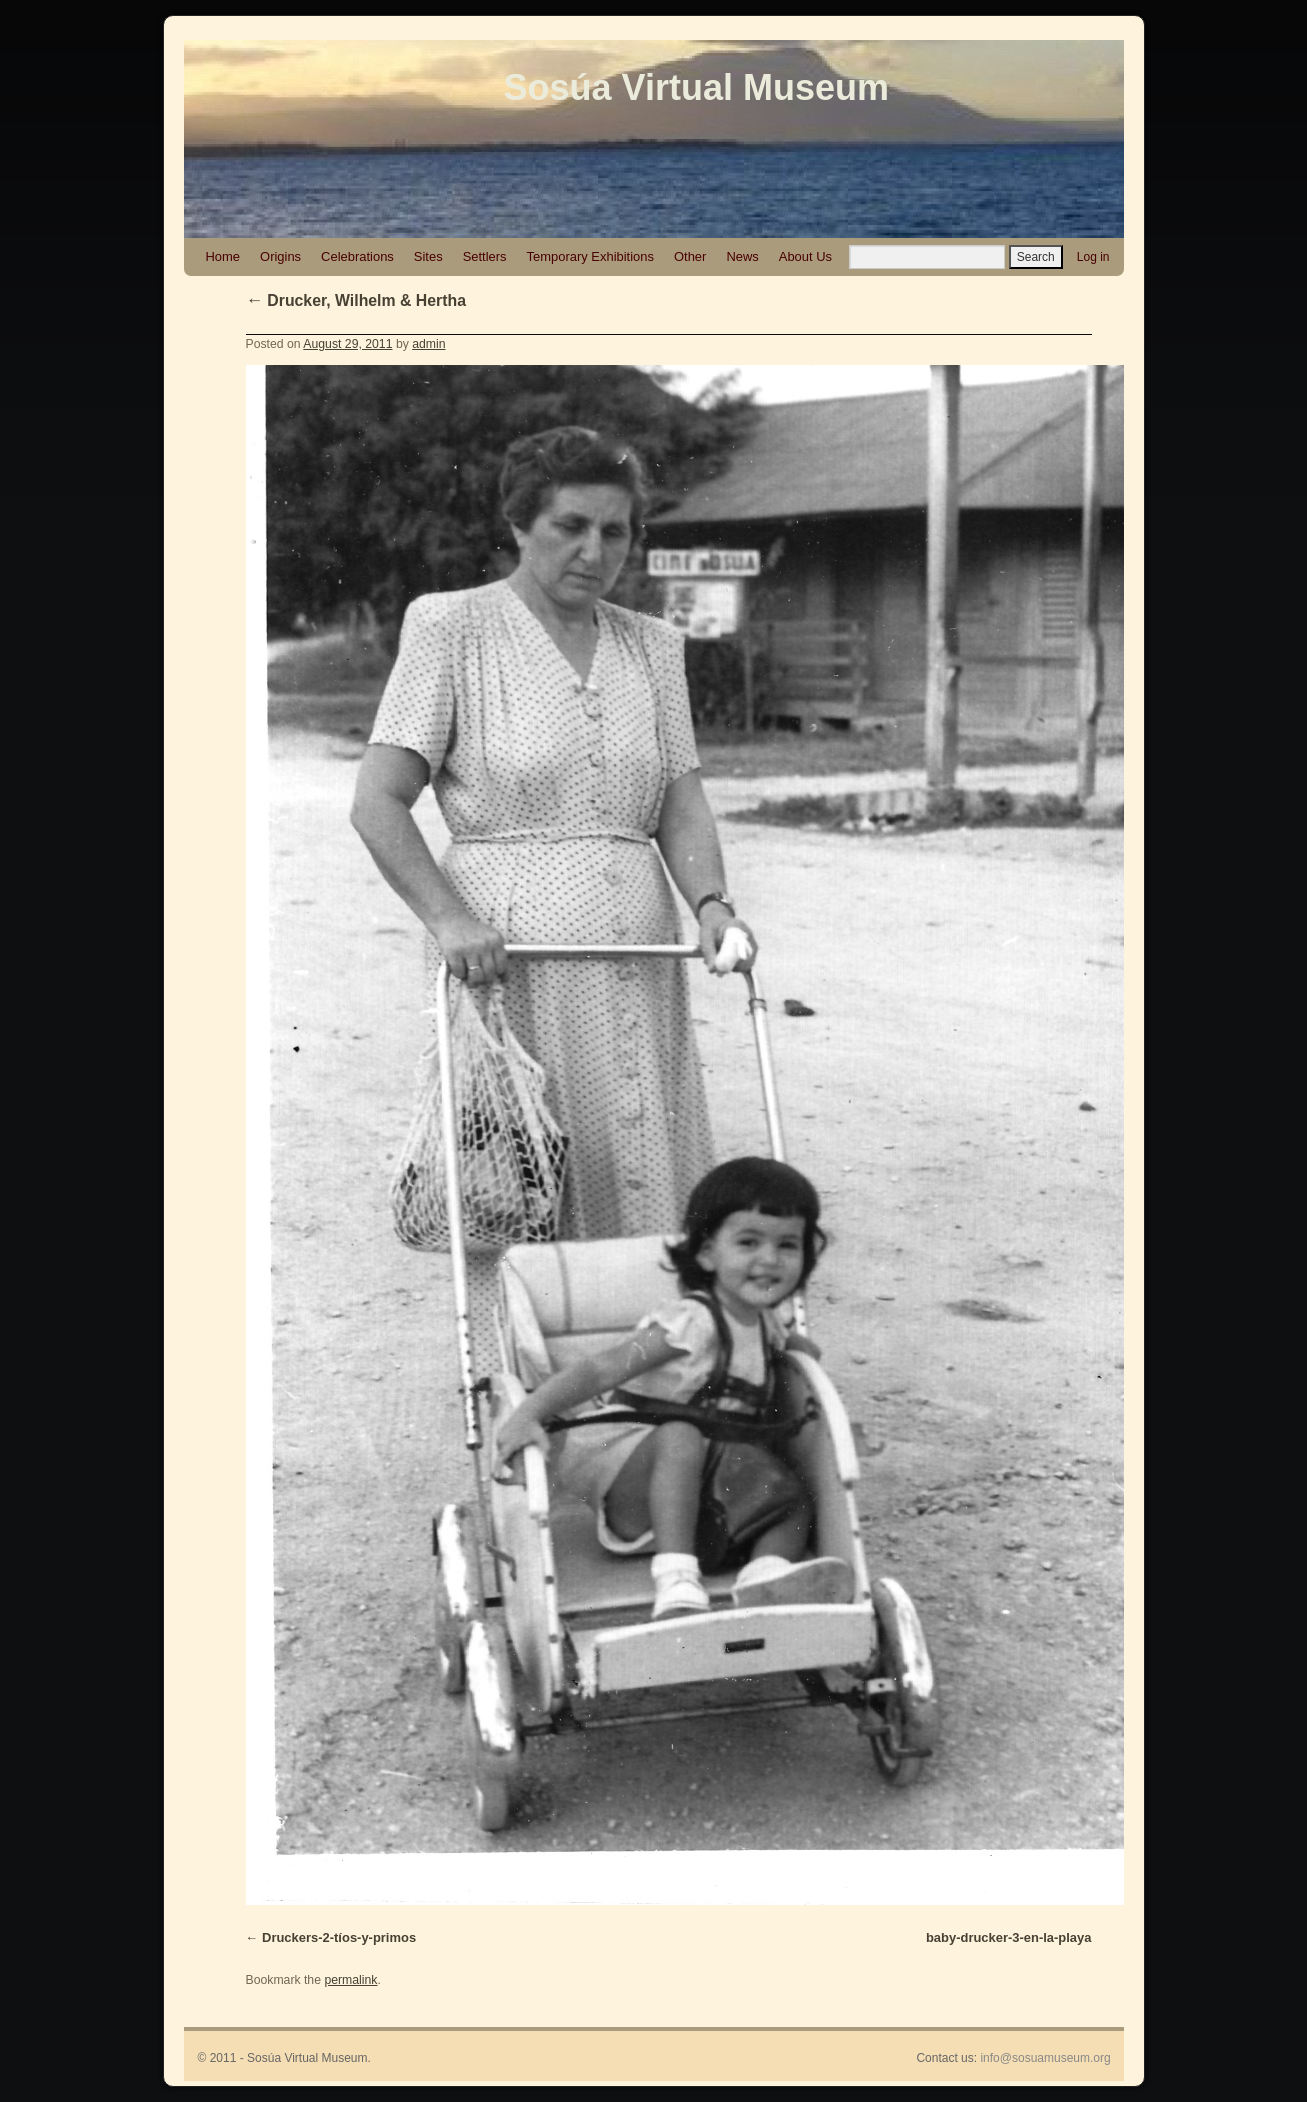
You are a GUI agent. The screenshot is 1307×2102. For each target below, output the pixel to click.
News (742, 256)
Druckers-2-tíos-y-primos (339, 1937)
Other (690, 256)
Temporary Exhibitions (590, 256)
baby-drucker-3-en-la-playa (1009, 1937)
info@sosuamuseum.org (1045, 2058)
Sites (428, 256)
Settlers (485, 256)
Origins (280, 256)
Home (223, 256)
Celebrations (357, 256)
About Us (805, 256)
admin (428, 344)
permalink (350, 1980)
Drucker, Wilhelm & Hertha (356, 300)
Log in (1093, 257)
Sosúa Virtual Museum (696, 87)
